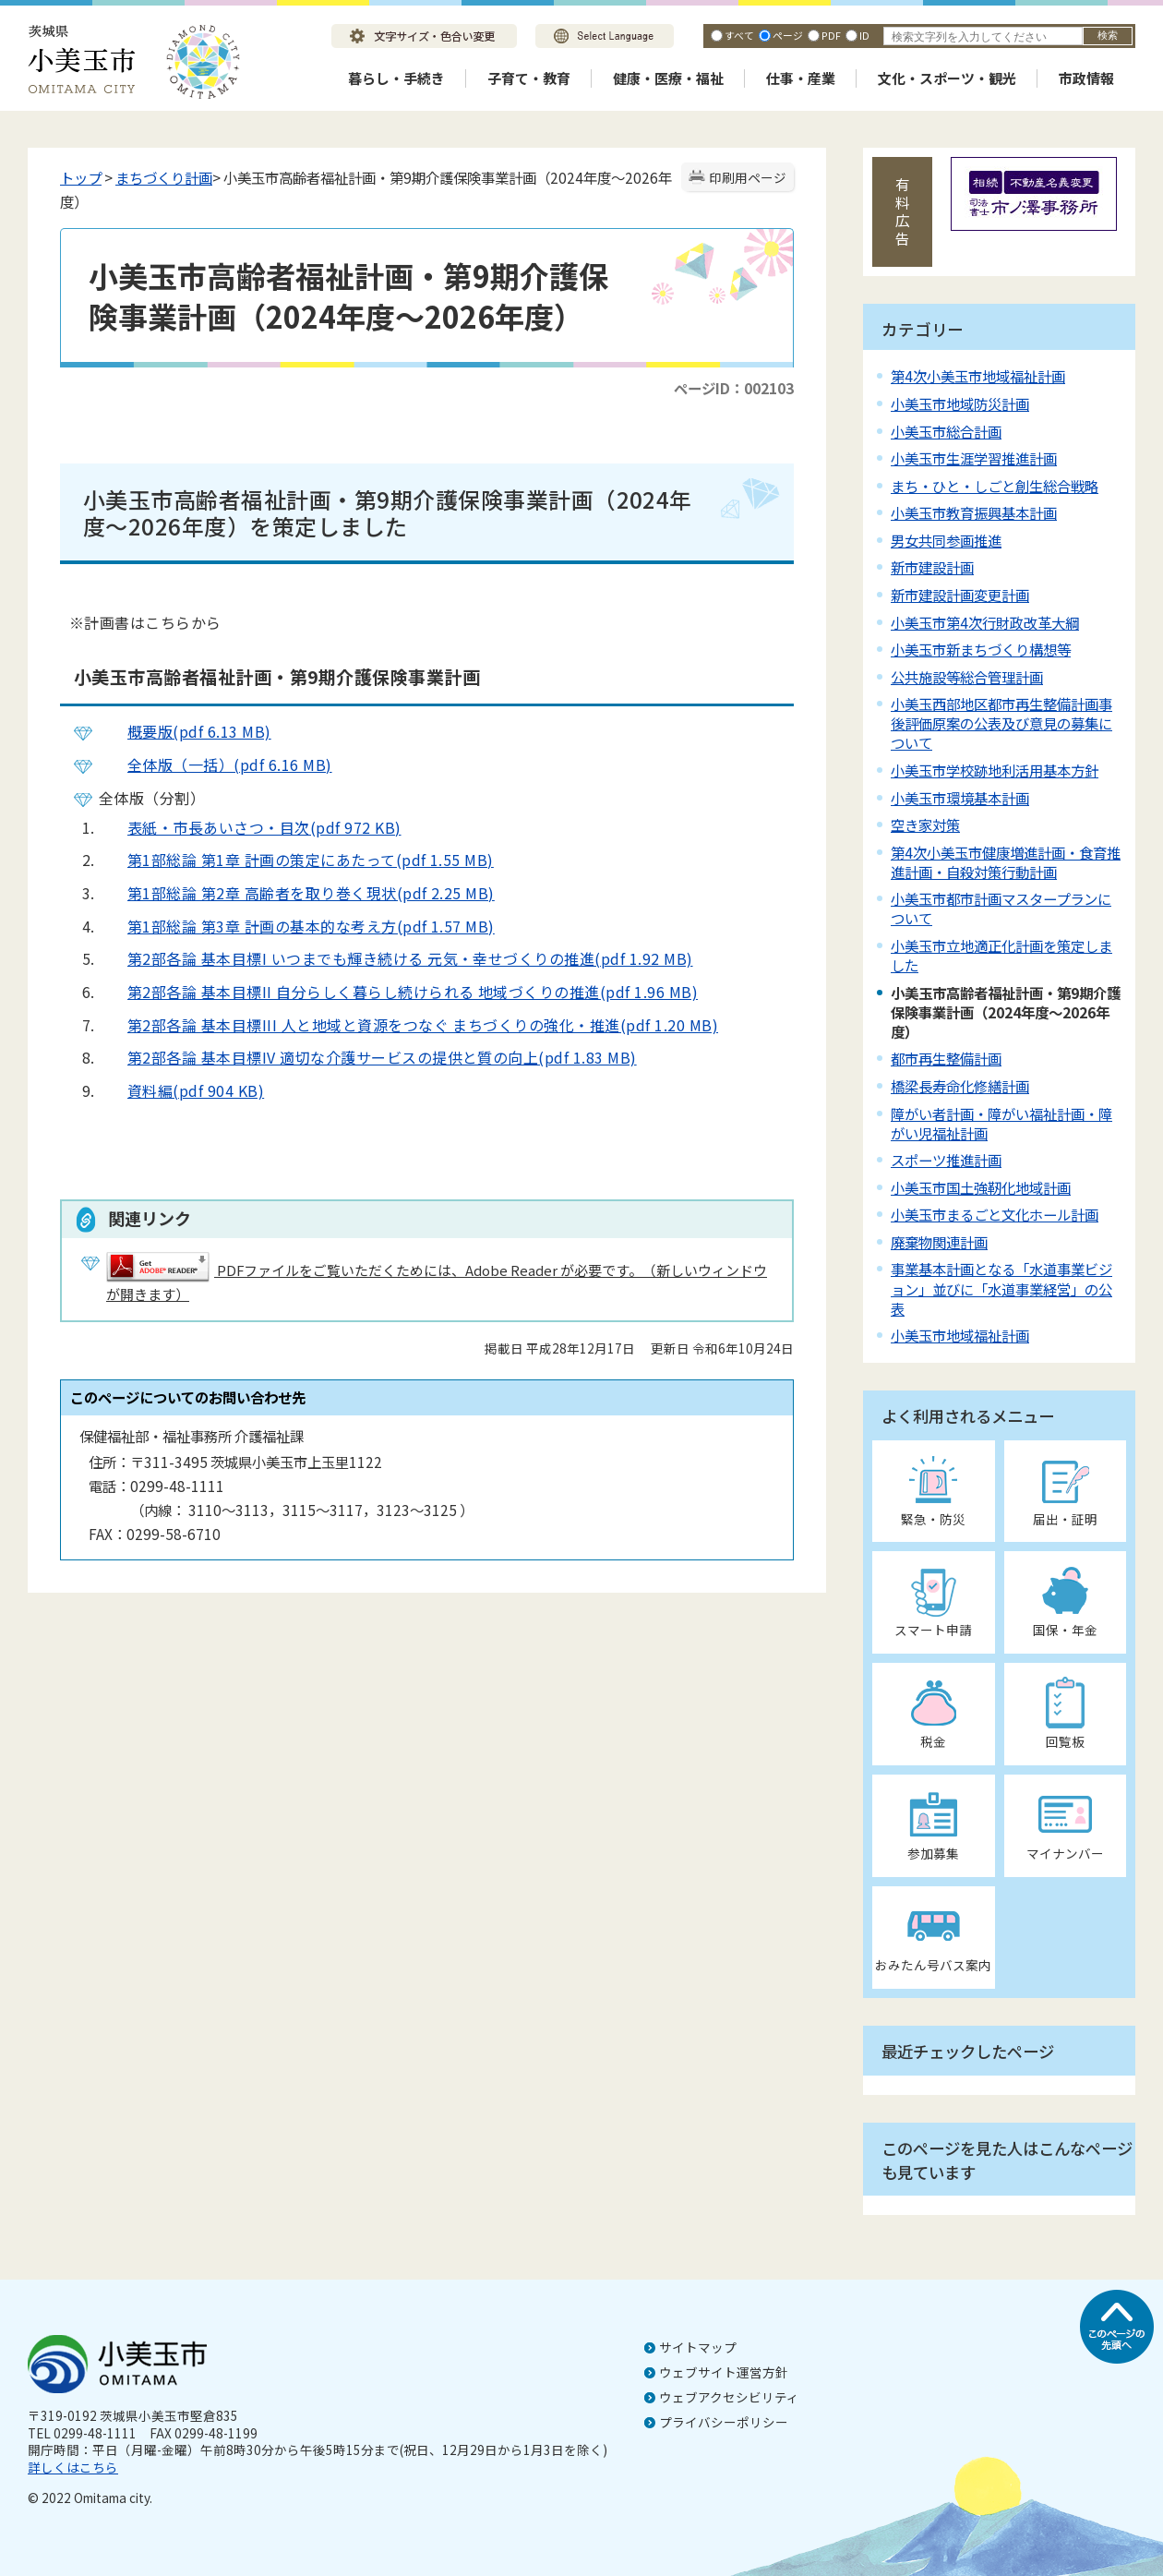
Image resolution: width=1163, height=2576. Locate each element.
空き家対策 (925, 824)
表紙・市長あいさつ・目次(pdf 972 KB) (250, 827)
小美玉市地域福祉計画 (960, 1335)
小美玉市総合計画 (946, 431)
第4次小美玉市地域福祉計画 (978, 376)
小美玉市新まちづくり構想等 (981, 649)
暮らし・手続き (396, 78)
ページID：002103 (734, 388)
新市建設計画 (932, 567)
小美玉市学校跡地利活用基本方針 (994, 770)
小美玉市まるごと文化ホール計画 (994, 1214)
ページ (788, 35)
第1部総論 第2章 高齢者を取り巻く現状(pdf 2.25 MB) (297, 893)
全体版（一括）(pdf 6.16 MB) (215, 764)
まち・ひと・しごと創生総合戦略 (994, 485)
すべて (739, 35)
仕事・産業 (800, 78)
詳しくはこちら (73, 2467)
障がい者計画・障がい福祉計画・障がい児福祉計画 (1001, 1123)
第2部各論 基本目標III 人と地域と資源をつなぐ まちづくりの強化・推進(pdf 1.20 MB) (408, 1025)
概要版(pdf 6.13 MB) (185, 731)
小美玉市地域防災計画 (960, 403)
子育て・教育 (528, 78)
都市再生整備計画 (946, 1058)
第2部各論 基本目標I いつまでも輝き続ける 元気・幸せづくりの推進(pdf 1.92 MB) (396, 958)
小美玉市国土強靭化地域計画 (981, 1187)
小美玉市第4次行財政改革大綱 (985, 622)
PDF (831, 35)
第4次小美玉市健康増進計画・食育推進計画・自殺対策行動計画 (1006, 862)
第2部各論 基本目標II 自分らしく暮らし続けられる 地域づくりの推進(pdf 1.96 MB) (398, 992)
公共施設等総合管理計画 (967, 677)
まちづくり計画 (163, 177)
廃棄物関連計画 (939, 1242)
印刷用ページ (747, 177)
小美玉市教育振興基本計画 (974, 512)
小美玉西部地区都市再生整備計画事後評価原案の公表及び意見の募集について (1001, 722)
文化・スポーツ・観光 (947, 78)
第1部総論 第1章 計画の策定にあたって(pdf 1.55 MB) (296, 860)
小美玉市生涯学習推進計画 (974, 458)
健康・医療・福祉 (668, 78)
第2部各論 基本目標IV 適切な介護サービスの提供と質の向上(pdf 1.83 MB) (368, 1057)
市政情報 (1086, 78)
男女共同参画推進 (946, 540)
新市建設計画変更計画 (960, 594)
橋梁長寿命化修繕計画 (960, 1086)
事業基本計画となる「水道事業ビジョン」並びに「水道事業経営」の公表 (1001, 1288)
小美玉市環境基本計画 (960, 798)
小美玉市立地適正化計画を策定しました (1001, 955)
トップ (81, 177)
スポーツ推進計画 (946, 1160)
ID (864, 35)
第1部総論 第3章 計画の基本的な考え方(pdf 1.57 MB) (297, 926)
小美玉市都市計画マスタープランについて (1001, 908)
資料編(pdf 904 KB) (181, 1090)
